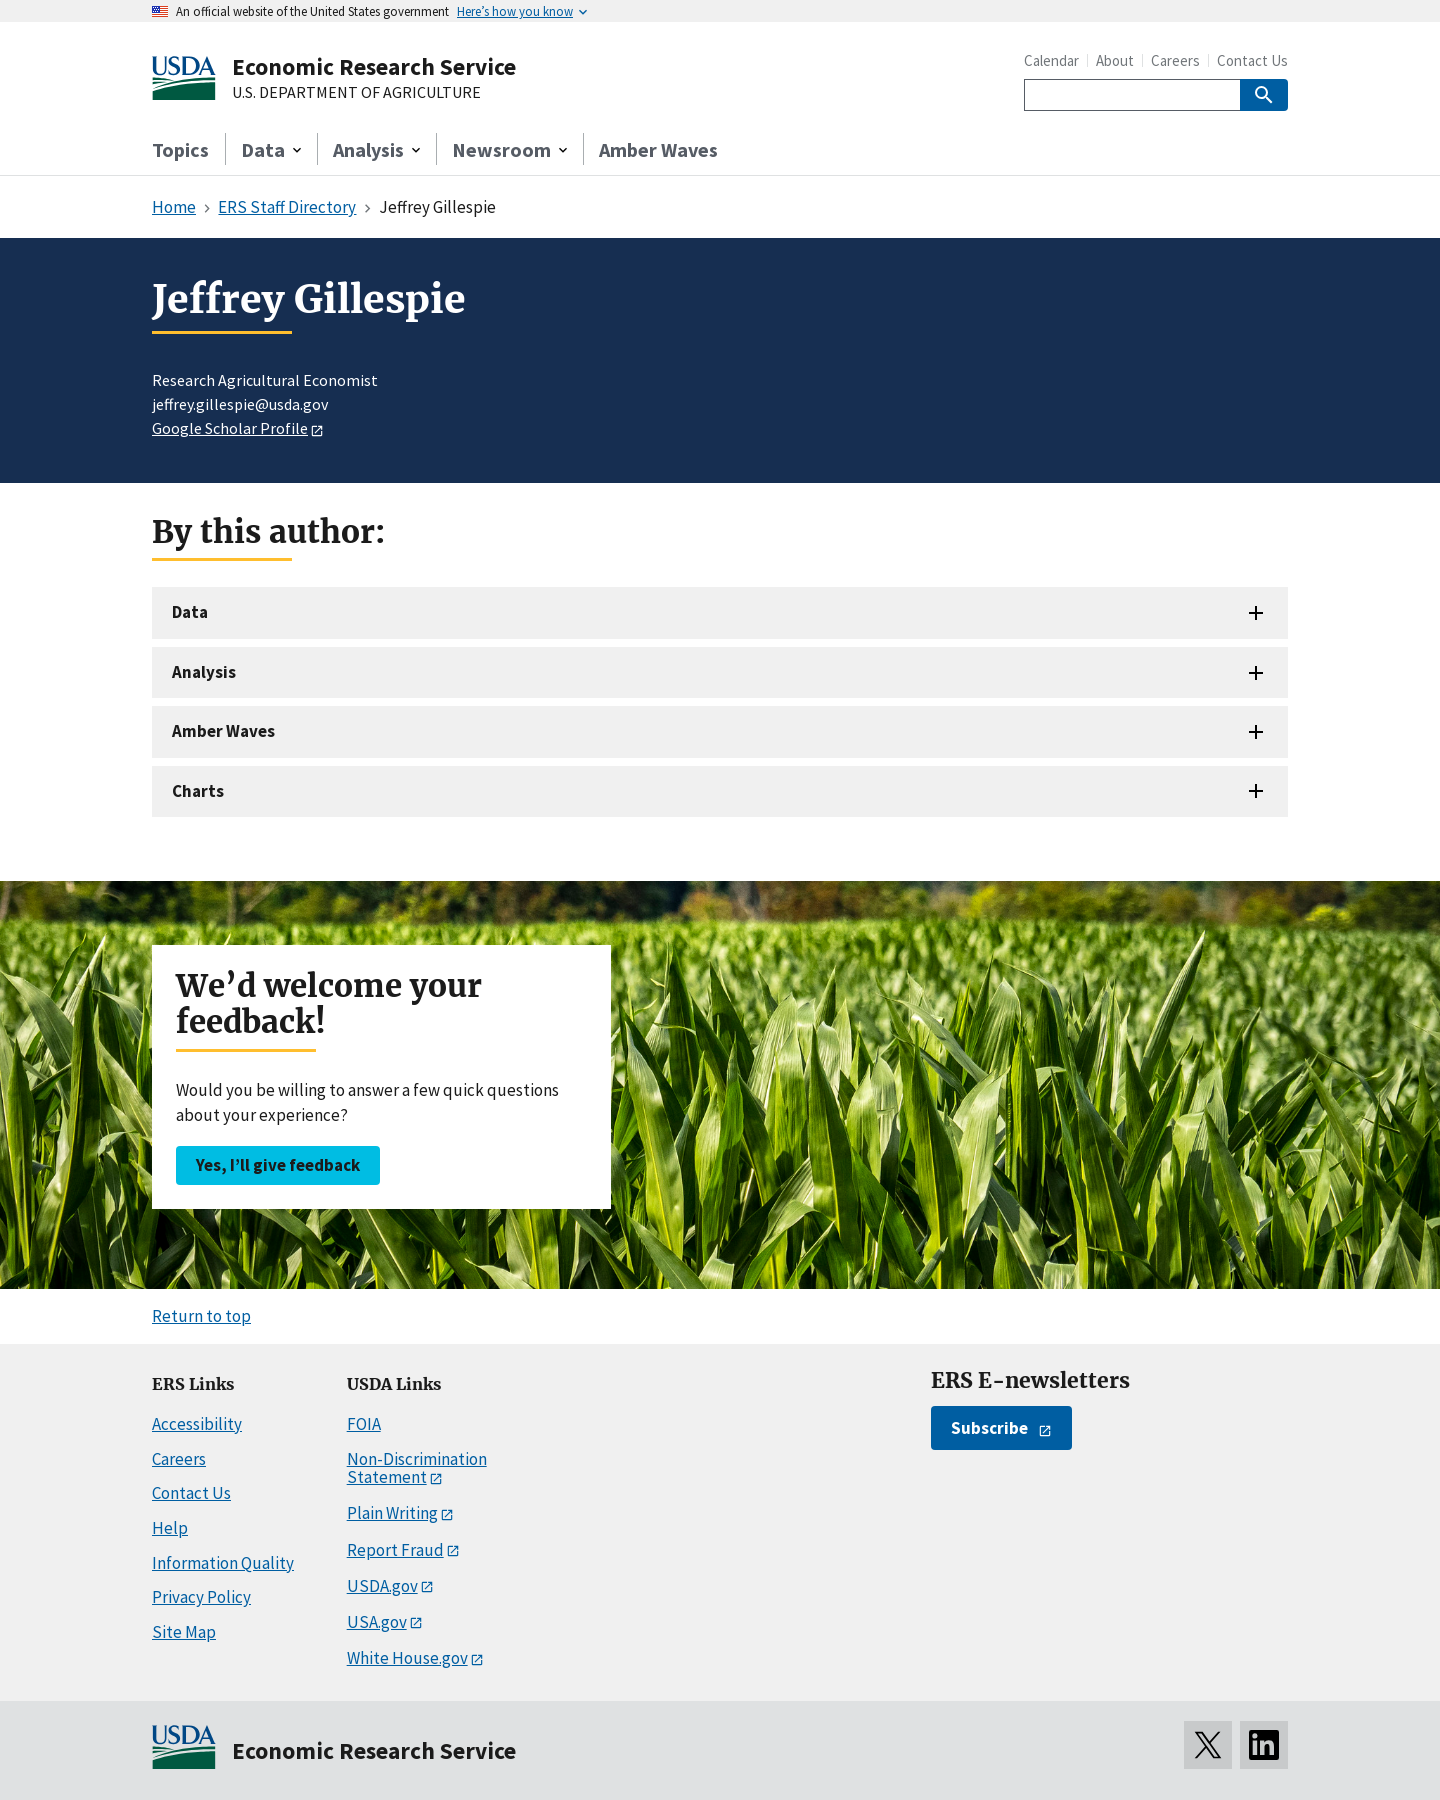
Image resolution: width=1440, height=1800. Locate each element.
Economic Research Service (374, 66)
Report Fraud (395, 1550)
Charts (198, 791)
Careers (1175, 60)
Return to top (201, 1316)
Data (190, 612)
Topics (180, 149)
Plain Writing (392, 1513)
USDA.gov (382, 1586)
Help (170, 1528)
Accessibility (197, 1424)
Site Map (184, 1632)
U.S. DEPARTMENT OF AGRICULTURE (356, 93)
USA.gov (377, 1622)
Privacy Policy (201, 1597)
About (1115, 60)
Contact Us (1252, 60)
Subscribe (989, 1428)
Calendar (1051, 60)
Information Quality (223, 1563)
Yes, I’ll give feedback (278, 1165)
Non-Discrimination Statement (417, 1468)
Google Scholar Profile (230, 428)
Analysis (204, 672)
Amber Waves (658, 149)
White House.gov (407, 1658)
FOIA (364, 1424)
